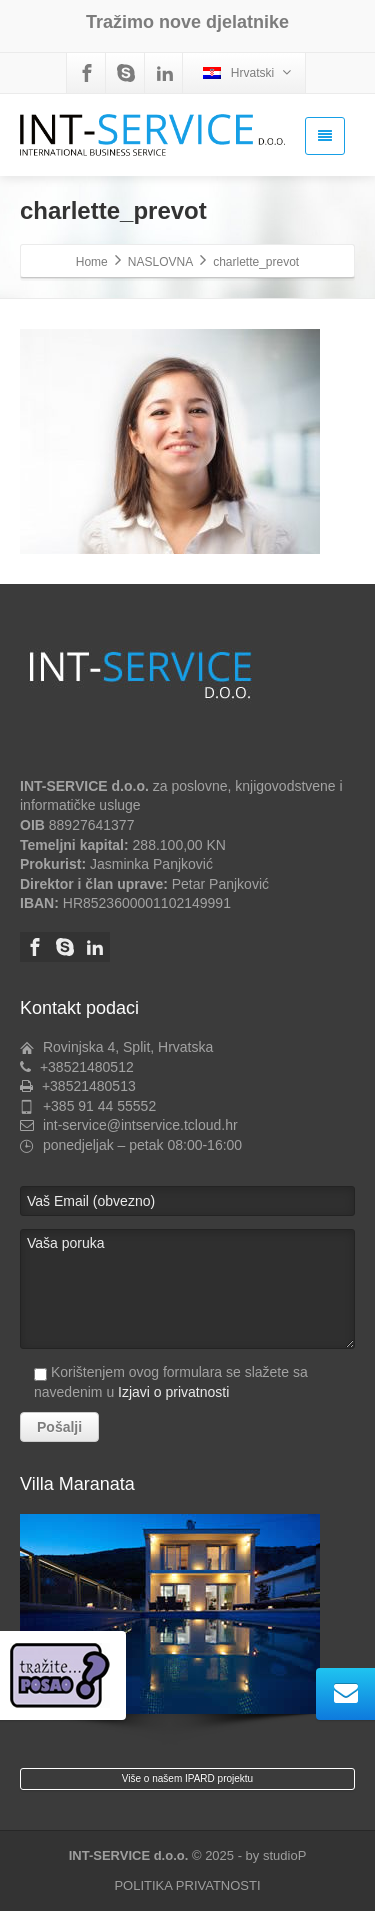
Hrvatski (247, 72)
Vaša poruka (187, 1289)
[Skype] (126, 73)
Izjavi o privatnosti (173, 1392)
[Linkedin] (165, 73)
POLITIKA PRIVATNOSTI (187, 1885)
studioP (284, 1855)
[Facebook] (87, 73)
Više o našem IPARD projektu (187, 1778)
